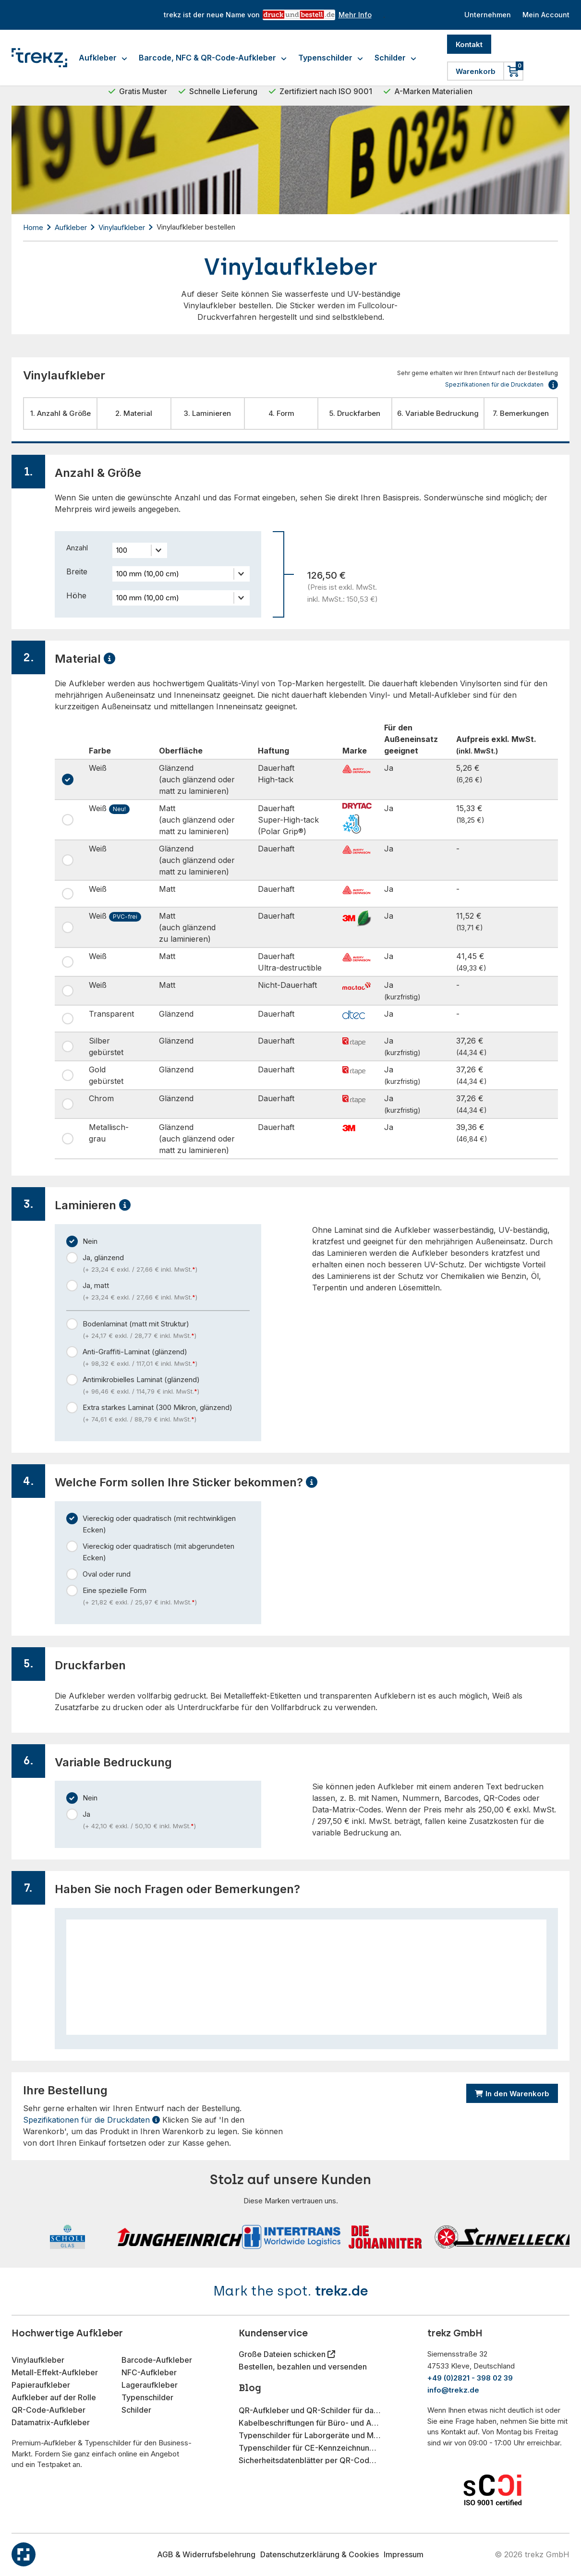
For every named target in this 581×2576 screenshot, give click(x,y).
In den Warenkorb (512, 2093)
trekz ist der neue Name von (265, 15)
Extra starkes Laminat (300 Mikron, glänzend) (166, 1414)
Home (33, 227)
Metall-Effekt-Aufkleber (55, 2372)
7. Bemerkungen (521, 413)
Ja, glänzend (166, 1264)
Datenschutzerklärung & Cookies (319, 2554)
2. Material (133, 413)
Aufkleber (103, 57)
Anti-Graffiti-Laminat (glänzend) (166, 1358)
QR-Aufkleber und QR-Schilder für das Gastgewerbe (310, 2410)
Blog (250, 2388)
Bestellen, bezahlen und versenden (303, 2366)
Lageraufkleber (149, 2385)
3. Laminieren (207, 413)
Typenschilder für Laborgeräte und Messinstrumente (310, 2435)
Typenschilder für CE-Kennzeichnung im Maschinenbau (310, 2448)
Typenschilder (330, 57)
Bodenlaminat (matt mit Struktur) (166, 1330)
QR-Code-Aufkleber (48, 2410)
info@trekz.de (453, 2390)
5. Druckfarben (354, 413)
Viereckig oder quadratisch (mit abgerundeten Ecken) (158, 1552)
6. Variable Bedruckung (438, 413)
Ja (166, 1821)
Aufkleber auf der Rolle (54, 2397)
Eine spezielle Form (166, 1597)
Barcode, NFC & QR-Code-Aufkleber (213, 57)
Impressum (404, 2554)
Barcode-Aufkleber (156, 2360)
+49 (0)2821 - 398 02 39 (470, 2378)
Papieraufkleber (41, 2385)
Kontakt (469, 44)
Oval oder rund (107, 1574)
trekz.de (341, 2291)
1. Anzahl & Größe (60, 413)
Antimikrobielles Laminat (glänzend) (166, 1386)
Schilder (395, 57)
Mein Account (544, 15)
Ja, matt (166, 1292)
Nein (90, 1241)
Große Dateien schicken (283, 2354)
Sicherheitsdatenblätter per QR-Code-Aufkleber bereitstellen (310, 2460)
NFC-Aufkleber (149, 2372)
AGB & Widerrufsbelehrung (206, 2554)
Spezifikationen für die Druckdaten (91, 2120)
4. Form (281, 413)
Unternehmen (483, 15)
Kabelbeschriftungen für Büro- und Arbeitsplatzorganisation (310, 2423)
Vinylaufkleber (121, 227)
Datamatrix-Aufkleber (51, 2422)
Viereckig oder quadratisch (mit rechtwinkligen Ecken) (159, 1524)
